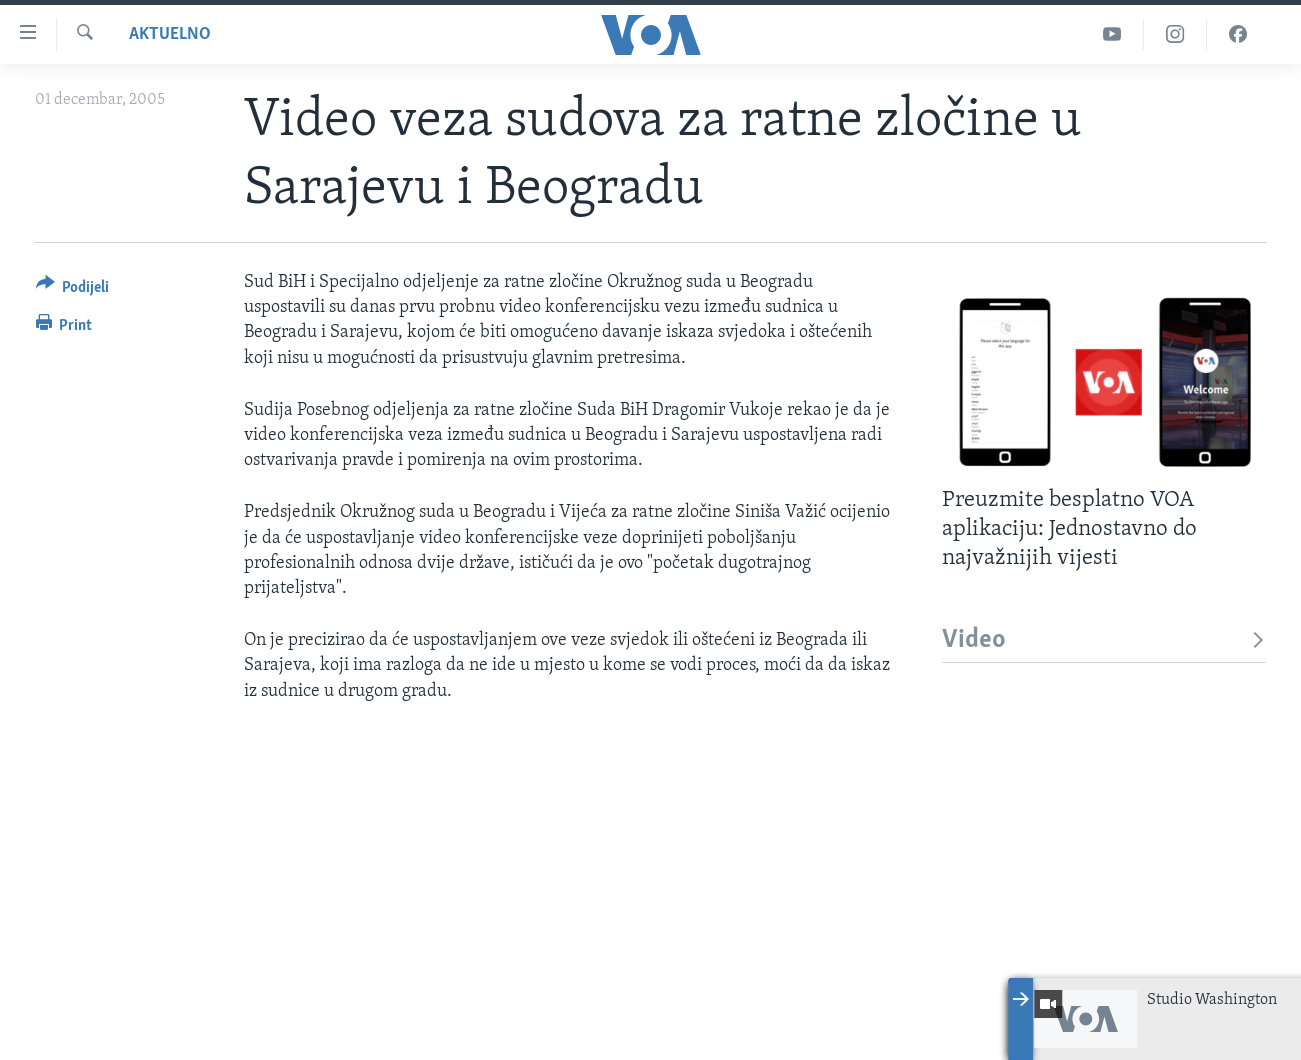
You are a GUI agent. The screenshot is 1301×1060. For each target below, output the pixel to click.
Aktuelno (170, 34)
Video (1104, 640)
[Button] (73, 290)
